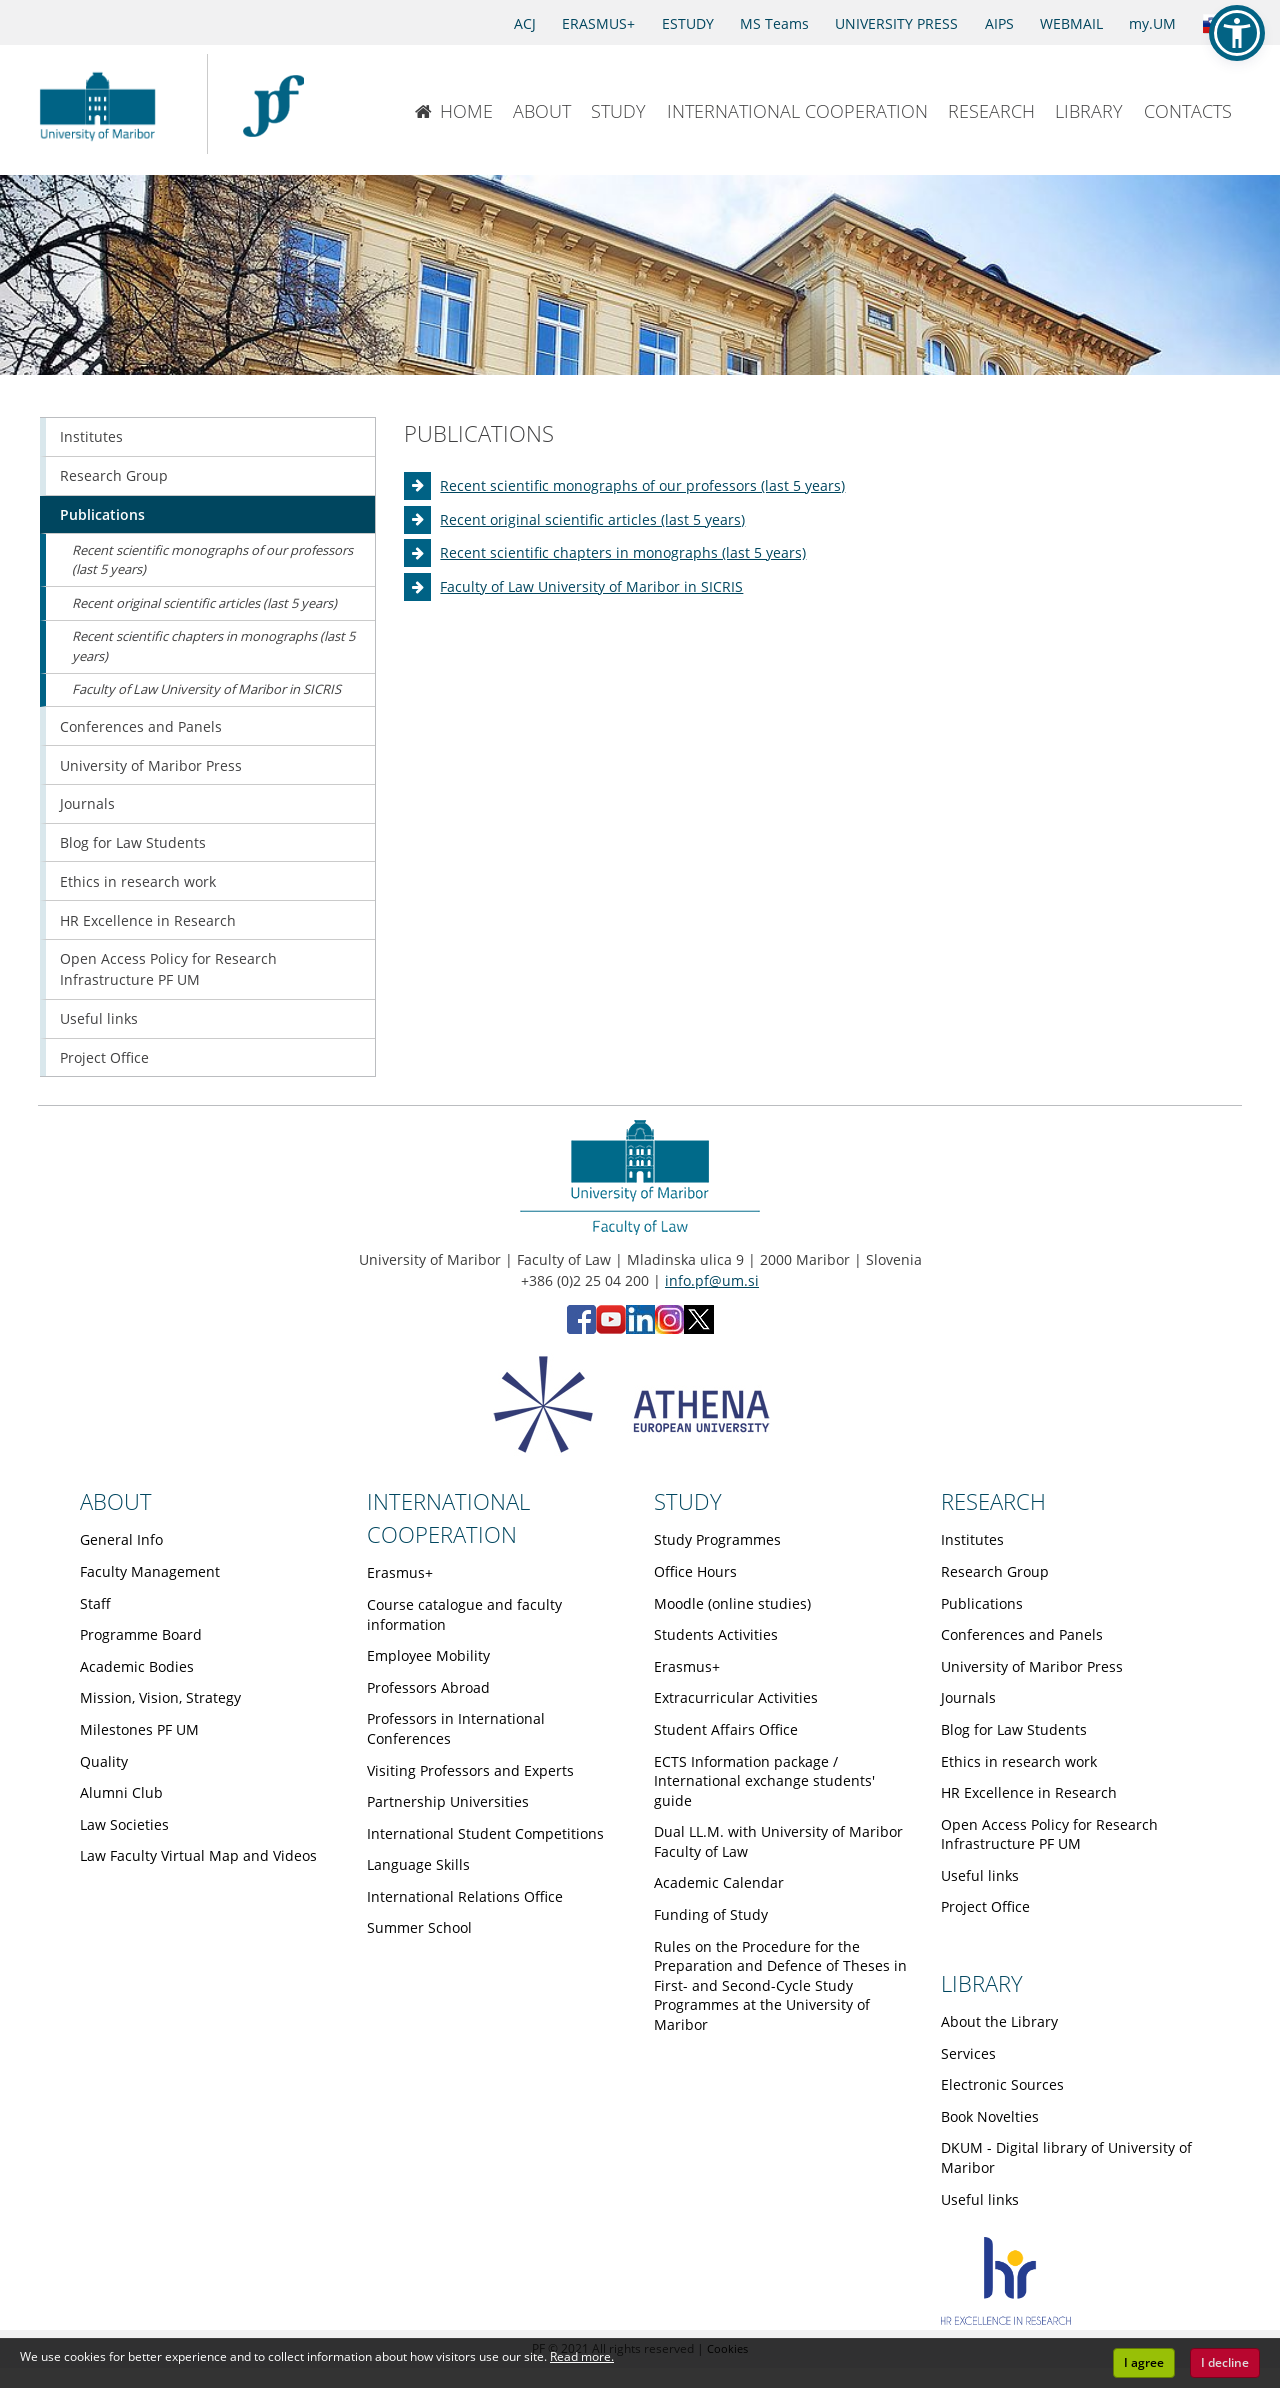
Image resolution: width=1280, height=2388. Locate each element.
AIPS (999, 23)
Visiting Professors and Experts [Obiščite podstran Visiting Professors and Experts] (470, 1770)
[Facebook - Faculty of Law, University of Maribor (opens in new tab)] (581, 1328)
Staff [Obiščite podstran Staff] (95, 1603)
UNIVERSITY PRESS (896, 23)
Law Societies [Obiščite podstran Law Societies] (124, 1824)
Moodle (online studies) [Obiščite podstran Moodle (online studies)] (732, 1603)
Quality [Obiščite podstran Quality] (104, 1761)
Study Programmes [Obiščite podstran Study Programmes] (717, 1539)
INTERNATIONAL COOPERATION (797, 111)
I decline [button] (1225, 2362)
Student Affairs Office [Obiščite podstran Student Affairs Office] (726, 1729)
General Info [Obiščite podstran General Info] (121, 1539)
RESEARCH (991, 111)
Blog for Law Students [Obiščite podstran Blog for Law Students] (133, 842)
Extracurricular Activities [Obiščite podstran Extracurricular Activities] (736, 1697)
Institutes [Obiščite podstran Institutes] (91, 436)
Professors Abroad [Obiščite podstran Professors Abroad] (428, 1687)
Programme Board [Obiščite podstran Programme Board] (141, 1634)
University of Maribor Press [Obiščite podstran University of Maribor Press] (151, 765)
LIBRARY (1089, 111)
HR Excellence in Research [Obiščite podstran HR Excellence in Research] (148, 920)
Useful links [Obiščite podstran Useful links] (99, 1018)
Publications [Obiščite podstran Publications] (102, 514)
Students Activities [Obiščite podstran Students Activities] (716, 1634)
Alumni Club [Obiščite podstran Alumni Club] (121, 1792)
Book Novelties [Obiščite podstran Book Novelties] (990, 2116)
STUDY (618, 111)
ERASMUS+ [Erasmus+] (598, 23)
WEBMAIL (1071, 23)
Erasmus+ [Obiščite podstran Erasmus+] (400, 1572)
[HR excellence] (1006, 2319)
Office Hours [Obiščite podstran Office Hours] (695, 1571)
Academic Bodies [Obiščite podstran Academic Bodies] (137, 1666)
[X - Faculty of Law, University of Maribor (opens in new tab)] (699, 1328)
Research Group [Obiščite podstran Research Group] (114, 475)
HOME (453, 111)
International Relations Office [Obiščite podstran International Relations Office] (465, 1896)
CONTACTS (1188, 111)
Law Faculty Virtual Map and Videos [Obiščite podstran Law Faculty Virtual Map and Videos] (198, 1855)
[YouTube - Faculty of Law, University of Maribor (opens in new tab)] (611, 1328)
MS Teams (774, 23)
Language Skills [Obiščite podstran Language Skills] (418, 1864)
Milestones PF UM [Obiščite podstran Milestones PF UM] (139, 1729)
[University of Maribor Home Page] (102, 104)
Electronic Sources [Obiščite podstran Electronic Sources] (1002, 2084)
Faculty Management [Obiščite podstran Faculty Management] (150, 1571)
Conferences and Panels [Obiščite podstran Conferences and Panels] (141, 726)
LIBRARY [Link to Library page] (982, 1983)
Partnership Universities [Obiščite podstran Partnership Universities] (448, 1801)
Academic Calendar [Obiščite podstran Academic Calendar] (719, 1882)
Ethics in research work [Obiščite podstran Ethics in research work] (138, 881)
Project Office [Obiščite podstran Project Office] (104, 1057)
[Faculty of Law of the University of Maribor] (273, 104)
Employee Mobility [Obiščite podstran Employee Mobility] (428, 1655)
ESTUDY (688, 23)
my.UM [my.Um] (1152, 23)
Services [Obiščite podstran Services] (968, 2053)
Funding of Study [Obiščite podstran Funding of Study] (711, 1914)
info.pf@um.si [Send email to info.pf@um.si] (712, 1280)
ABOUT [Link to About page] (116, 1501)
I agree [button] (1144, 2362)
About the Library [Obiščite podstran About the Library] (999, 2021)
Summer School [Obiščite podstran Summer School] (419, 1927)
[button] (1237, 33)
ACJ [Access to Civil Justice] (525, 23)
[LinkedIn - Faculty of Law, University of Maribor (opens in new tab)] (640, 1328)
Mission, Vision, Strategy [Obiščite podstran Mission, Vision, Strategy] (160, 1697)
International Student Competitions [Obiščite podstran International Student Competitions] (485, 1833)
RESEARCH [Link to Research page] (993, 1501)
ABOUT (542, 111)
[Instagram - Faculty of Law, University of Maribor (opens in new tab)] (669, 1328)
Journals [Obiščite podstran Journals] (87, 803)
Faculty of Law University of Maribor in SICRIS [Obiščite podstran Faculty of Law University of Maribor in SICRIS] (591, 586)
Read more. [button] (582, 2356)
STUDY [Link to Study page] (688, 1501)
